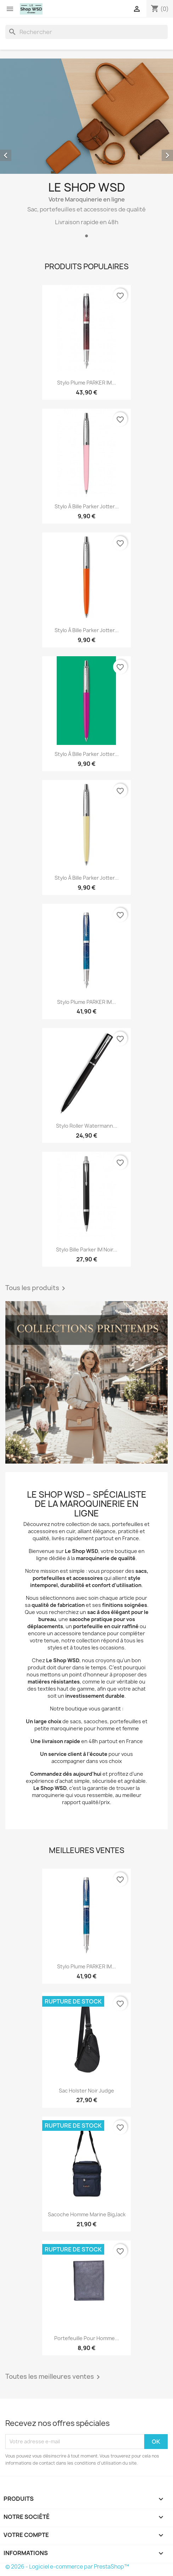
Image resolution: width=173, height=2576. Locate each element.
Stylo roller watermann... (86, 1125)
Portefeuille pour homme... (86, 2338)
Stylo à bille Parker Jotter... (87, 506)
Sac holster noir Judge (86, 2090)
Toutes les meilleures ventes (53, 2377)
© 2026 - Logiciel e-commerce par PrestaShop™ (67, 2566)
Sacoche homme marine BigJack (86, 2214)
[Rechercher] (86, 32)
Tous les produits (36, 1288)
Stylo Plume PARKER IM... (86, 382)
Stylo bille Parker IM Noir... (86, 1249)
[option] (86, 149)
